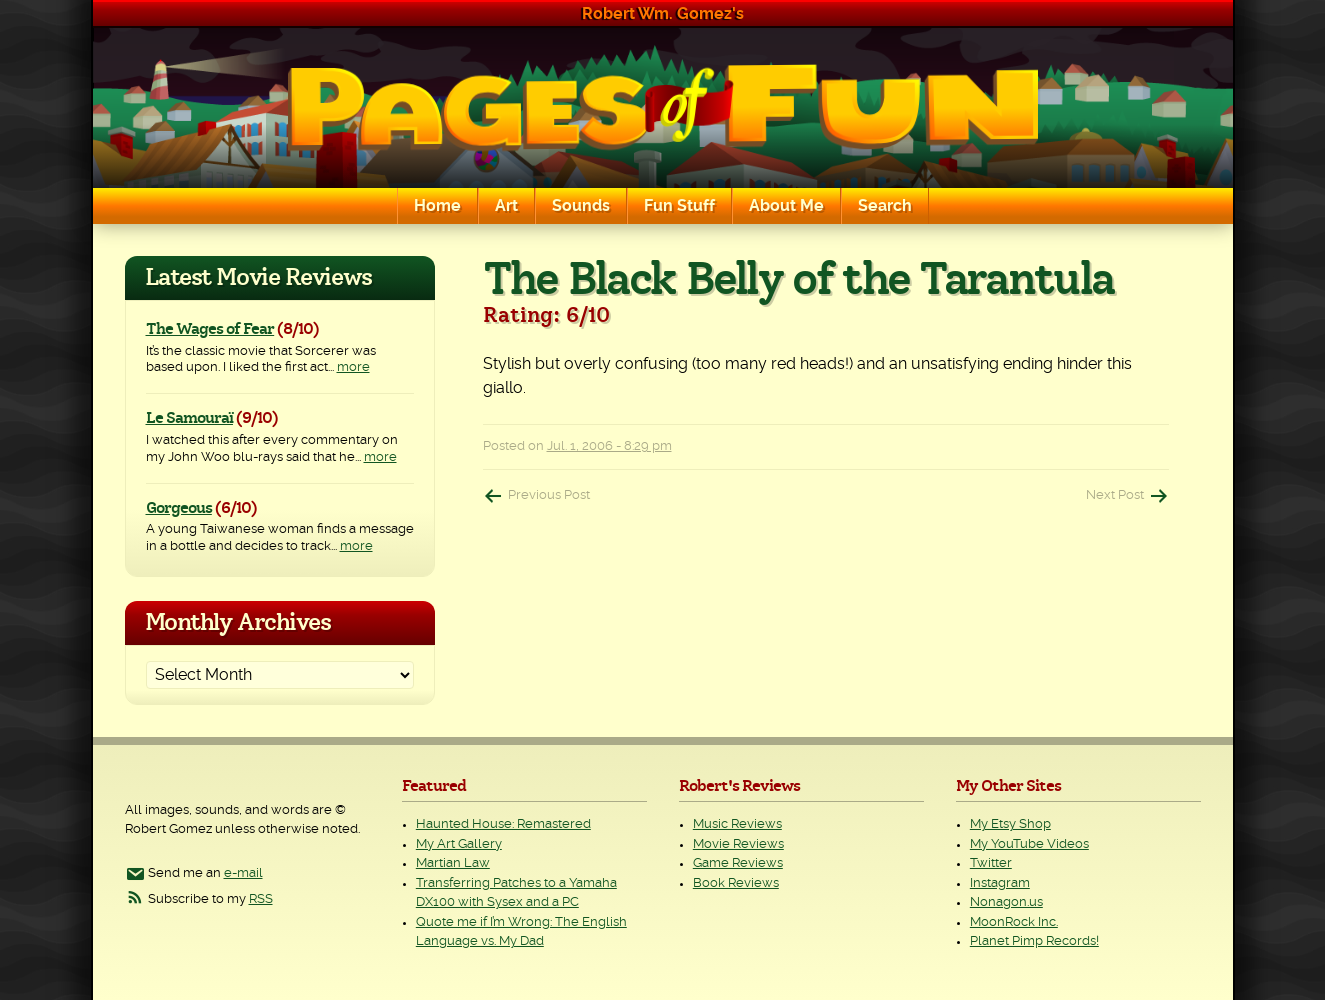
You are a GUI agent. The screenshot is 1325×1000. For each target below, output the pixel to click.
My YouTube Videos (1029, 844)
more (353, 367)
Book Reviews (736, 883)
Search (885, 206)
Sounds (581, 206)
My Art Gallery (459, 844)
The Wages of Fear (210, 329)
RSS (261, 899)
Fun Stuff (679, 206)
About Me (786, 206)
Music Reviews (737, 824)
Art (506, 206)
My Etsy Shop (1010, 824)
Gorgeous (179, 508)
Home (437, 206)
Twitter (991, 863)
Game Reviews (738, 863)
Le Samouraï (189, 418)
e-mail (243, 873)
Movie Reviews (738, 844)
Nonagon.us (1006, 902)
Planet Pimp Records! (1034, 941)
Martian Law (453, 863)
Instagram (1000, 883)
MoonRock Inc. (1014, 922)
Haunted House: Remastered (503, 824)
